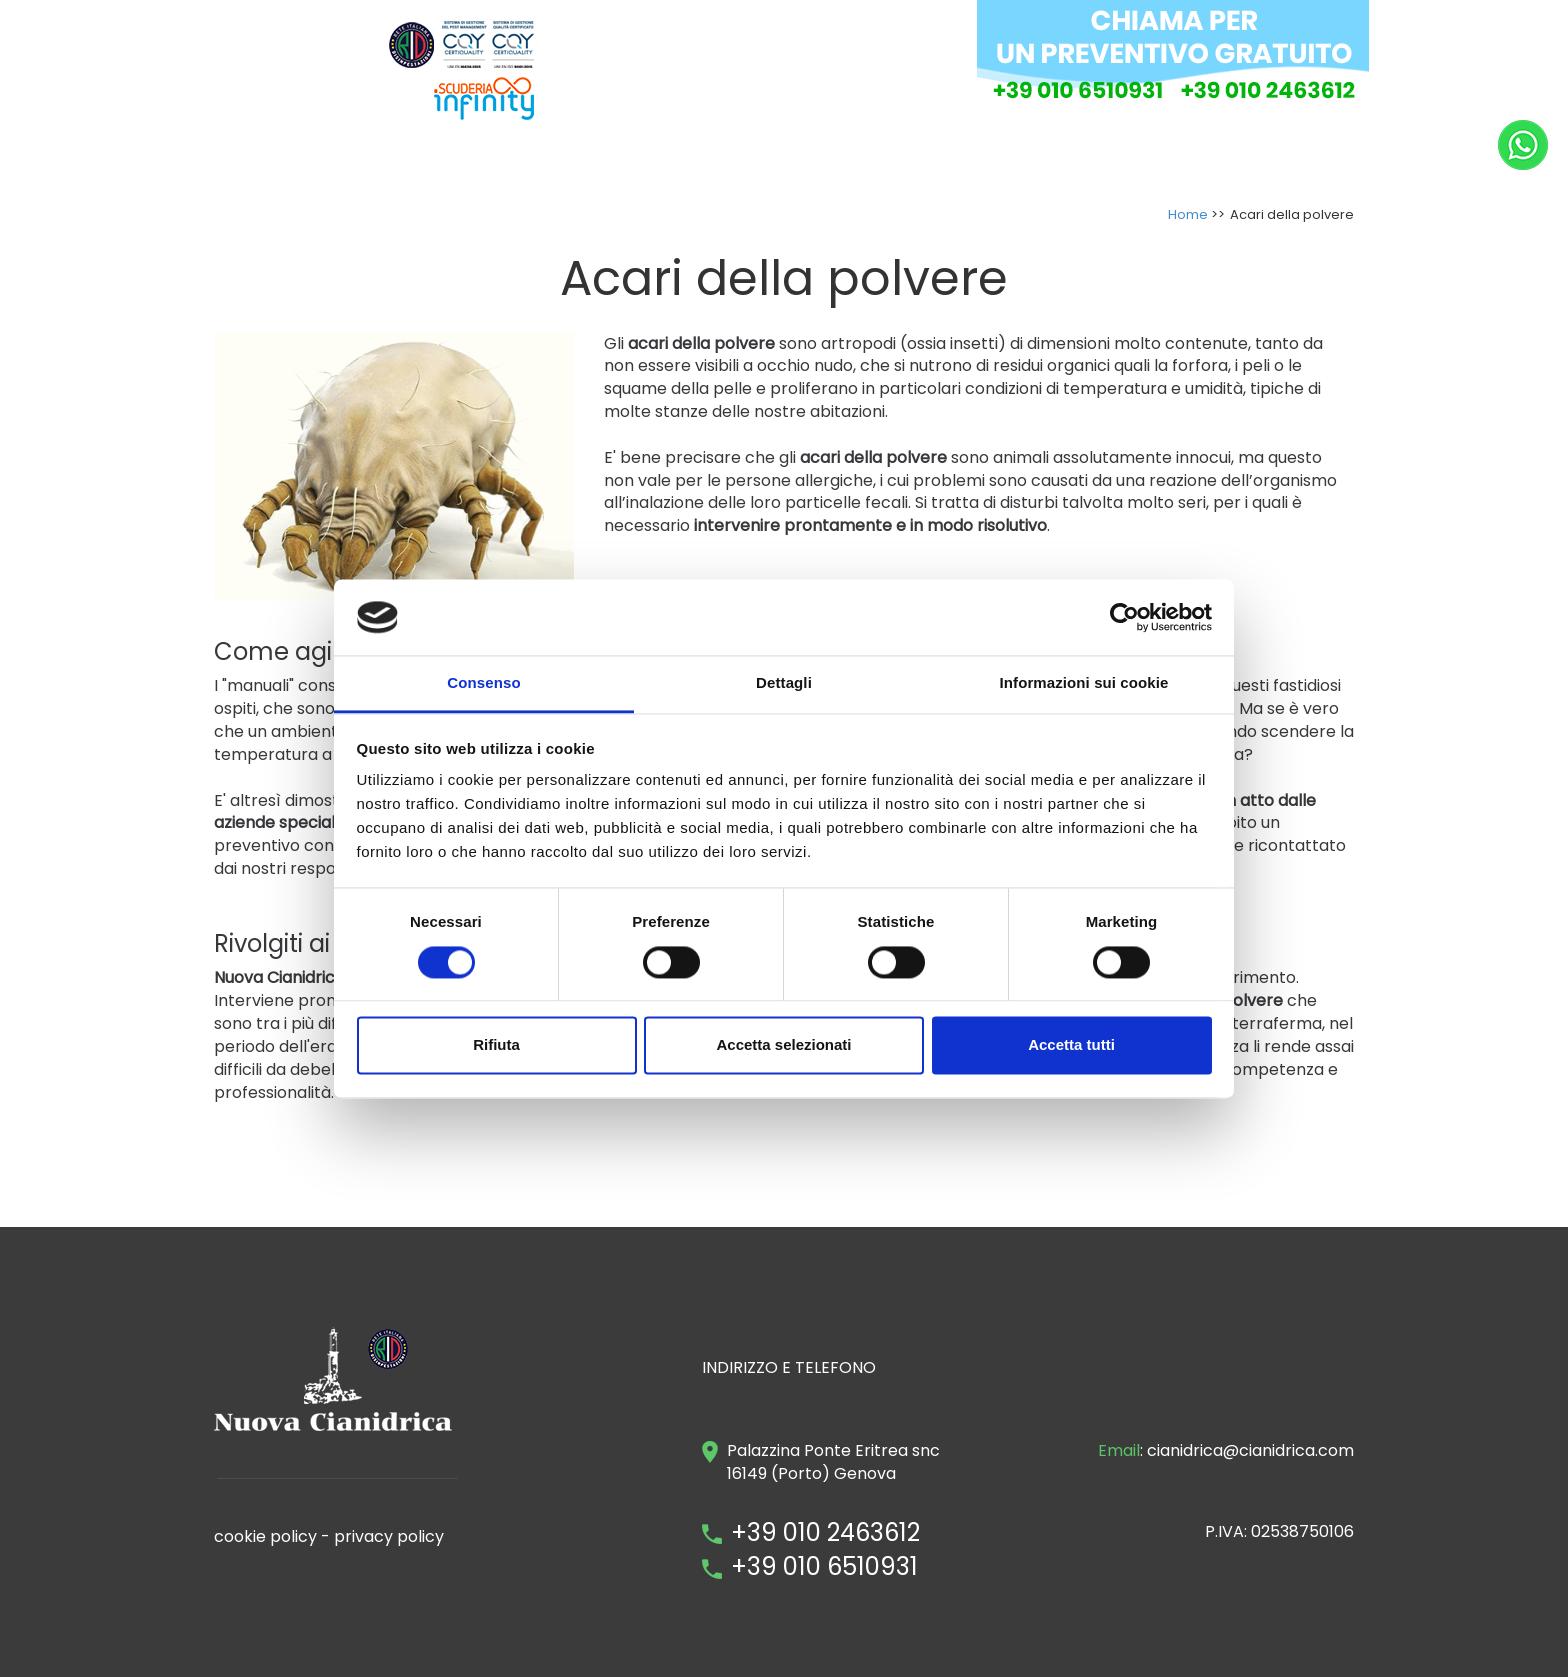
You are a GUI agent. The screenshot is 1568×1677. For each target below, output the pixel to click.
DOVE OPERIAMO (1120, 158)
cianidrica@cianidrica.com (1250, 1450)
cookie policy (265, 1536)
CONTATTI (1240, 158)
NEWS (1321, 158)
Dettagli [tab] (784, 683)
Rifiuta (496, 1045)
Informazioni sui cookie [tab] (1084, 683)
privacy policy (389, 1536)
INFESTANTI (886, 158)
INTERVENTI (785, 158)
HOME (619, 158)
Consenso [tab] (483, 683)
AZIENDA (693, 158)
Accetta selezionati (783, 1045)
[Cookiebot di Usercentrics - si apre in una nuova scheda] (1124, 617)
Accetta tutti (1071, 1045)
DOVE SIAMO (993, 158)
